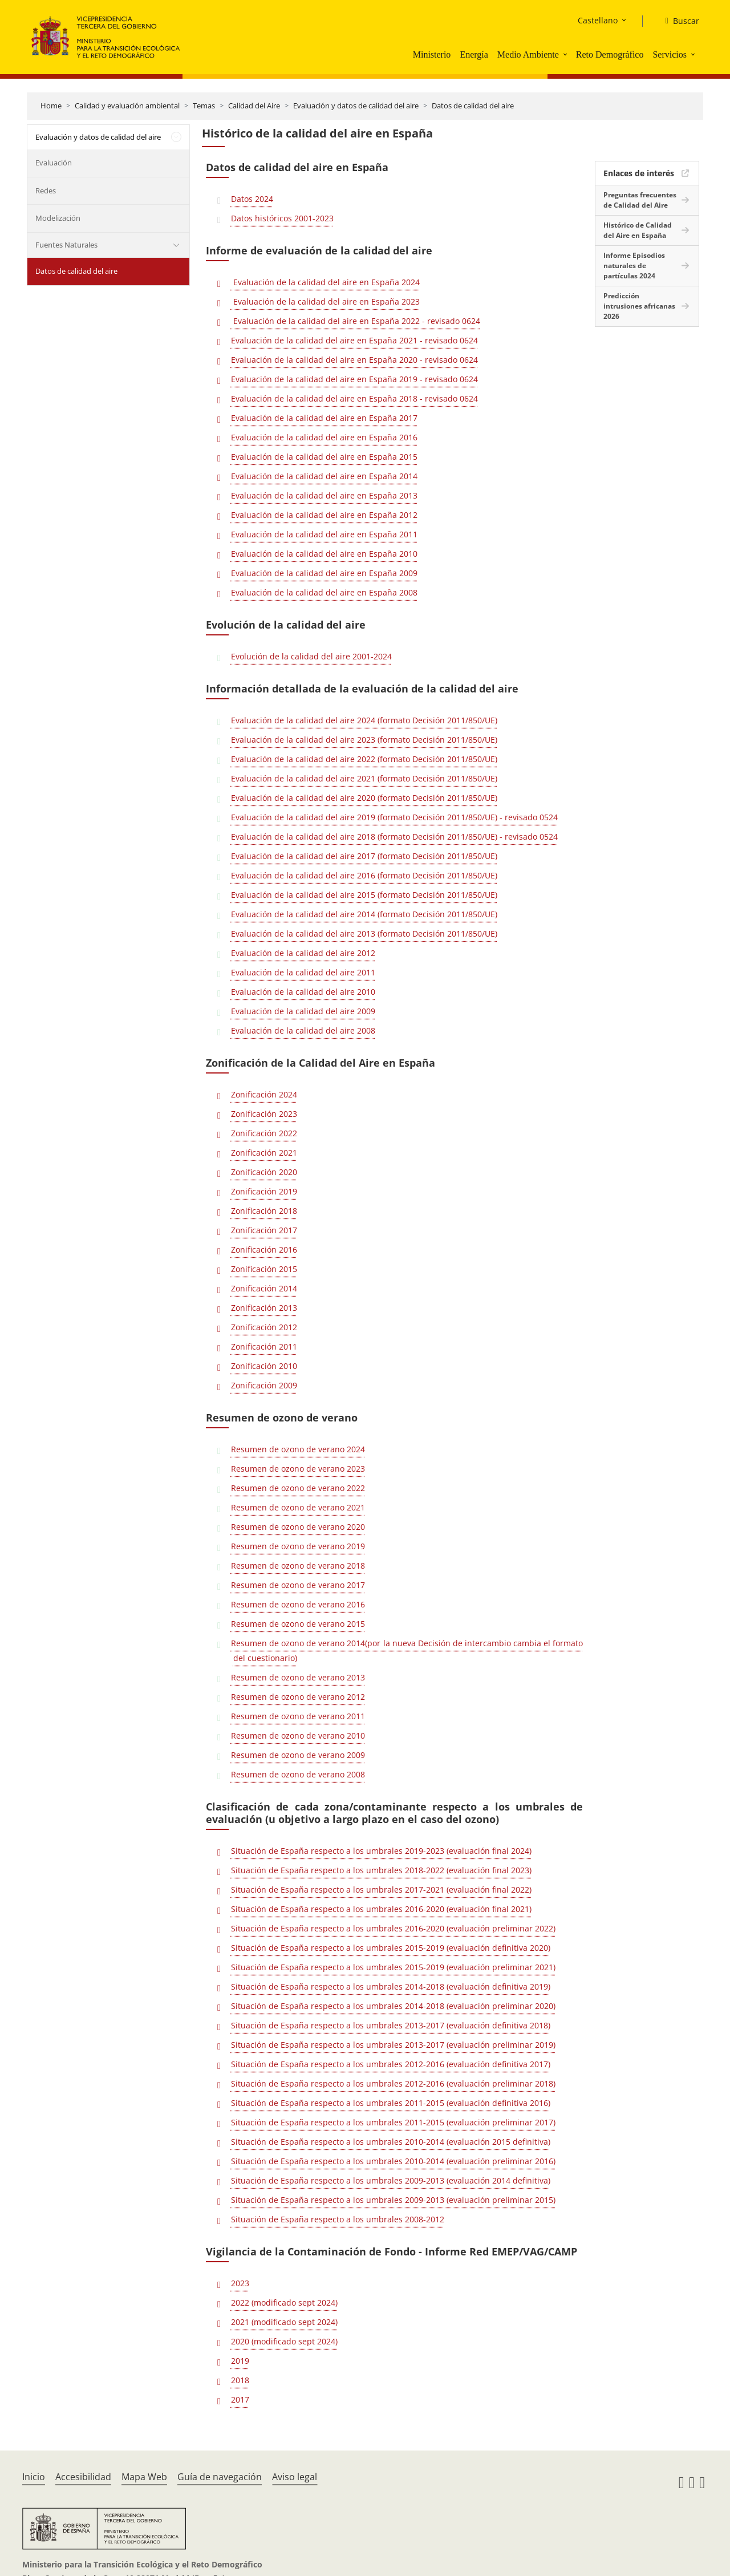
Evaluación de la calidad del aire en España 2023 (325, 301)
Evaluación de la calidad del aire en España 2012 (324, 514)
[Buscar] (677, 21)
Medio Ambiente (528, 54)
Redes (45, 190)
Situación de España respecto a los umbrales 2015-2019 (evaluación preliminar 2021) (393, 1967)
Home (51, 105)
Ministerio (432, 54)
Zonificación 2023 (264, 1113)
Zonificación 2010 (264, 1365)
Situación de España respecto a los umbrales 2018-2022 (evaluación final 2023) (381, 1870)
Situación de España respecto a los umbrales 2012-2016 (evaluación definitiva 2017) (390, 2064)
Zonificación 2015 (264, 1268)
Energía (474, 54)
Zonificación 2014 (264, 1288)
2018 (240, 2380)
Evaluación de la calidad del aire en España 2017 (324, 417)
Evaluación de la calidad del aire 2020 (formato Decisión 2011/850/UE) (364, 797)
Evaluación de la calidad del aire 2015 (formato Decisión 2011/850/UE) (364, 894)
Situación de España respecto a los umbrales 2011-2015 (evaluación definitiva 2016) (390, 2102)
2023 (240, 2283)
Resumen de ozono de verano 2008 (298, 1774)
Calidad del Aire (254, 105)
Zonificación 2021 (264, 1152)
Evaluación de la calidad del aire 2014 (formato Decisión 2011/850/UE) (364, 914)
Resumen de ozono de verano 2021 (298, 1507)
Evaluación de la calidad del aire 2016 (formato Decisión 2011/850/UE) (364, 875)
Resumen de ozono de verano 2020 (298, 1526)
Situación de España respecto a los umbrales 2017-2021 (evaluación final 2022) (381, 1889)
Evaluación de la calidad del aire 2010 (303, 991)
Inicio (33, 2476)
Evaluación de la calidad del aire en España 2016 (324, 437)
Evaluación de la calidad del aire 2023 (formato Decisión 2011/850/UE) (364, 739)
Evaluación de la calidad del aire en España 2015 (324, 456)
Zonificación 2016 (264, 1249)
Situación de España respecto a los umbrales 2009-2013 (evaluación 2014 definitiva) (390, 2180)
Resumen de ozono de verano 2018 (298, 1565)
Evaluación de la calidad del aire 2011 (303, 972)
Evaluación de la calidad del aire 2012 (303, 952)
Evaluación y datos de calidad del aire (356, 105)
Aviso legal (294, 2476)
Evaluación (53, 162)
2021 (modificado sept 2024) (284, 2321)
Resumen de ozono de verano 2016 (298, 1604)
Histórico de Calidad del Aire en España (637, 230)
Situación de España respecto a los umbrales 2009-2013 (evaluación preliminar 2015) (393, 2199)
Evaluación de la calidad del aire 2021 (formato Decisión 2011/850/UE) (364, 778)
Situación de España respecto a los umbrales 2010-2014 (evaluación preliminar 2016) (393, 2161)
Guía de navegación (219, 2476)
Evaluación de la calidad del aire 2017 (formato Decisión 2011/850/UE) (364, 855)
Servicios (669, 54)
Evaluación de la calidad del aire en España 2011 (324, 534)
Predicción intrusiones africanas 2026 (639, 306)
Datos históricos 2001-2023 (282, 218)
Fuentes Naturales (66, 245)
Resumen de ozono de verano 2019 (298, 1546)
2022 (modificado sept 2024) (284, 2302)
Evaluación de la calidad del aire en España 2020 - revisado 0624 (354, 359)
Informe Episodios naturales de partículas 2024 (634, 265)
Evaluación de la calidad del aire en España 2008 (324, 592)
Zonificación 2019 (264, 1191)
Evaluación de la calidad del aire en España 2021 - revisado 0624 (354, 340)
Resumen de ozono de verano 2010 (298, 1735)
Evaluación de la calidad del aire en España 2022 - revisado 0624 (355, 320)
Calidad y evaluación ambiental (127, 105)
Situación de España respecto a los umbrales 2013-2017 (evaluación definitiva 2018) (390, 2025)
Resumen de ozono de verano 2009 (298, 1754)
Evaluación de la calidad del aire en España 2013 (324, 495)
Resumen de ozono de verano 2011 (298, 1716)
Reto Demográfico (610, 54)
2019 (240, 2360)
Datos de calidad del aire (473, 105)
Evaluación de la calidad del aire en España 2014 (324, 476)
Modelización (57, 218)
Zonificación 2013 (264, 1307)
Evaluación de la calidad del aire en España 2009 (324, 573)
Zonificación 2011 (264, 1346)
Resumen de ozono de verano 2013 (298, 1677)
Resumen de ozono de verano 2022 (298, 1488)
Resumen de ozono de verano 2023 (298, 1468)
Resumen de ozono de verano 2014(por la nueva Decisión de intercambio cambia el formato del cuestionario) (407, 1650)
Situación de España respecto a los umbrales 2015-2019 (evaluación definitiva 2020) (390, 1947)
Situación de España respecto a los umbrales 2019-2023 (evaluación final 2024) (381, 1850)
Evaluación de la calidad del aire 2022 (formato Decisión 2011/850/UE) (364, 759)
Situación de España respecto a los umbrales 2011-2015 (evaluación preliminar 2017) (393, 2122)
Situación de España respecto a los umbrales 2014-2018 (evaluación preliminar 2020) (393, 2005)
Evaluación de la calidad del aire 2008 (303, 1030)
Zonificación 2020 (264, 1172)
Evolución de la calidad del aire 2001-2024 (311, 656)
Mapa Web (144, 2476)
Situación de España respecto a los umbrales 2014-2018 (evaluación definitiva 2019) (390, 1986)
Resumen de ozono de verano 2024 (298, 1449)
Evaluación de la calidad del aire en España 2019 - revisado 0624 (354, 379)
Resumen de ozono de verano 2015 (298, 1623)
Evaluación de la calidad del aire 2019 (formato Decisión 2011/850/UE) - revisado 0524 (394, 817)
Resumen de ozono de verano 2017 (298, 1584)
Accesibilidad (83, 2476)
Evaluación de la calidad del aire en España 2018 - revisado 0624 (354, 398)
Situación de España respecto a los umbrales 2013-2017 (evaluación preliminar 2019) (393, 2044)
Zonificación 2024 (264, 1094)
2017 (240, 2399)
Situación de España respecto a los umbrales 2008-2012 (337, 2219)
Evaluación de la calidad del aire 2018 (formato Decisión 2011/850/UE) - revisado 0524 (394, 836)
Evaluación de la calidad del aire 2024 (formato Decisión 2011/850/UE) (364, 720)
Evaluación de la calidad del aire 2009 (303, 1011)
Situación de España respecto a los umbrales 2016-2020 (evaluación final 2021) (381, 1908)
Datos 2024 (252, 198)
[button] (566, 54)
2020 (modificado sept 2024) (284, 2341)
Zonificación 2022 (264, 1133)
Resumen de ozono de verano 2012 (298, 1696)
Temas (204, 105)
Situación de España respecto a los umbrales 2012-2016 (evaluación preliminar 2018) (393, 2083)
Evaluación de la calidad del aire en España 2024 (325, 282)
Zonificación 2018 (264, 1210)
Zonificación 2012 (264, 1327)
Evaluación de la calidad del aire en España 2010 (324, 553)
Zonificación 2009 (264, 1385)
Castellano (598, 20)
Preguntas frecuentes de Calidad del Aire (639, 200)
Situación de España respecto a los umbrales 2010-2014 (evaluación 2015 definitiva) (390, 2141)
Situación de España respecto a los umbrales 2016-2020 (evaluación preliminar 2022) (393, 1928)
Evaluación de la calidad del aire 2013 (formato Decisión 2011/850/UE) (364, 933)
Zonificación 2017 (264, 1230)
